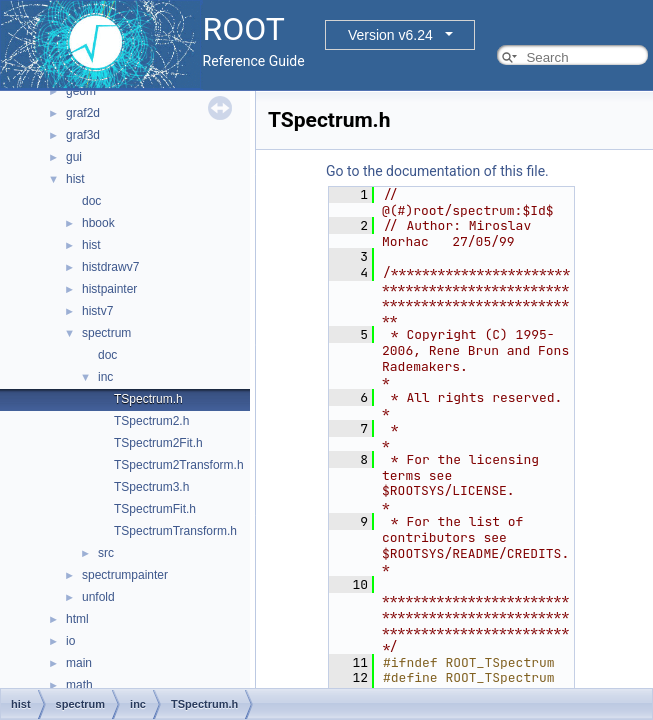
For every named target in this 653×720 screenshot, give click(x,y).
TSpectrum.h (148, 399)
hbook (98, 223)
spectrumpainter (125, 575)
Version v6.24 (390, 35)
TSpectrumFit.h (155, 509)
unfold (98, 597)
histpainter (109, 289)
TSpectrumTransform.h (175, 531)
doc (91, 201)
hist (75, 179)
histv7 (97, 311)
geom (81, 91)
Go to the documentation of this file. (437, 171)
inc (105, 377)
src (106, 553)
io (70, 641)
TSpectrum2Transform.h (179, 465)
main (79, 663)
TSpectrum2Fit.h (158, 443)
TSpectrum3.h (151, 487)
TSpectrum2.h (151, 421)
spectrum (106, 333)
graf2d (83, 113)
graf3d (83, 135)
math (79, 685)
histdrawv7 (110, 267)
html (77, 619)
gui (74, 157)
